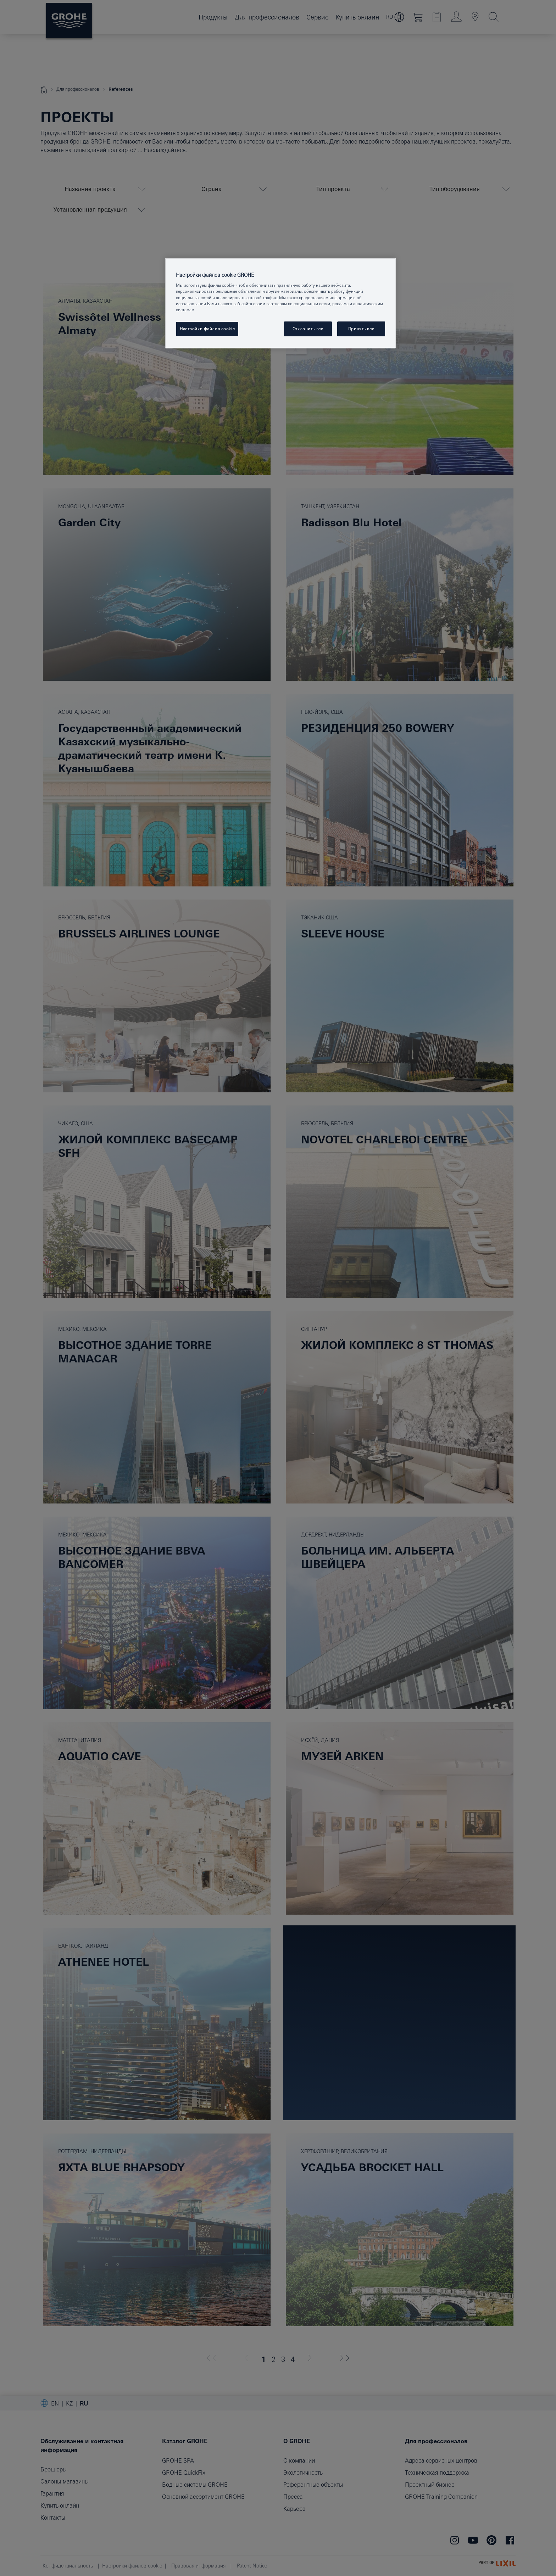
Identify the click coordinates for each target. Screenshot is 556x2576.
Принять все (361, 328)
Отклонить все (308, 328)
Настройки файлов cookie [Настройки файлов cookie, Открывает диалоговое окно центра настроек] (207, 328)
